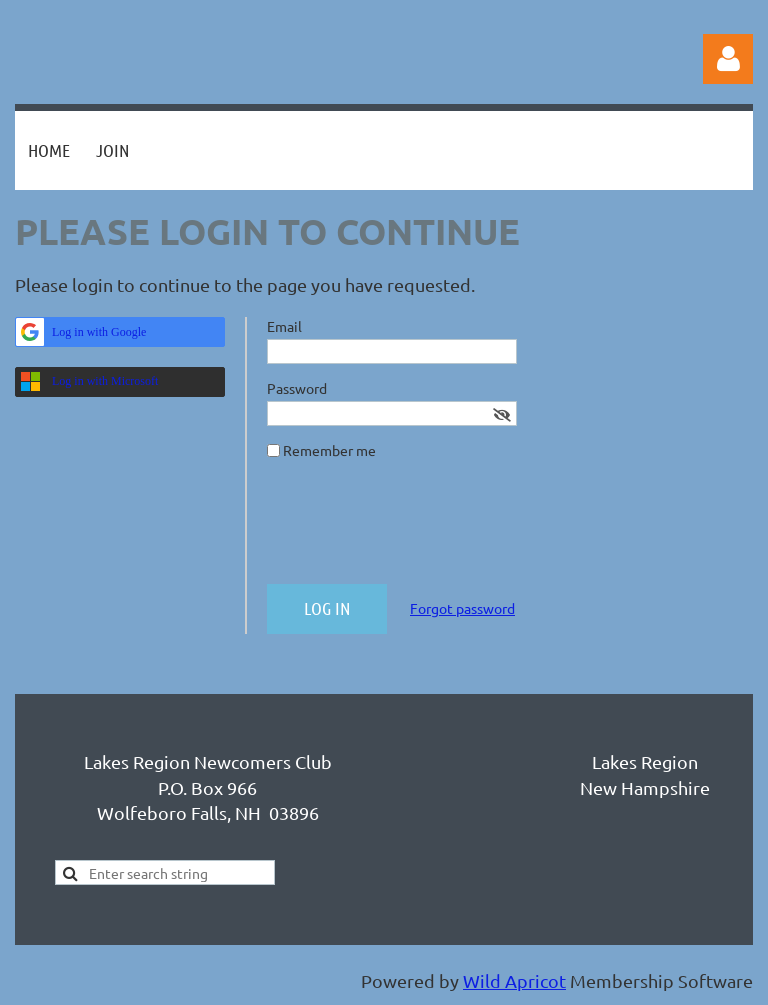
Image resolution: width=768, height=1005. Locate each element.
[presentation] (419, 530)
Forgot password (462, 608)
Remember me (329, 450)
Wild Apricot (514, 980)
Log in (728, 59)
